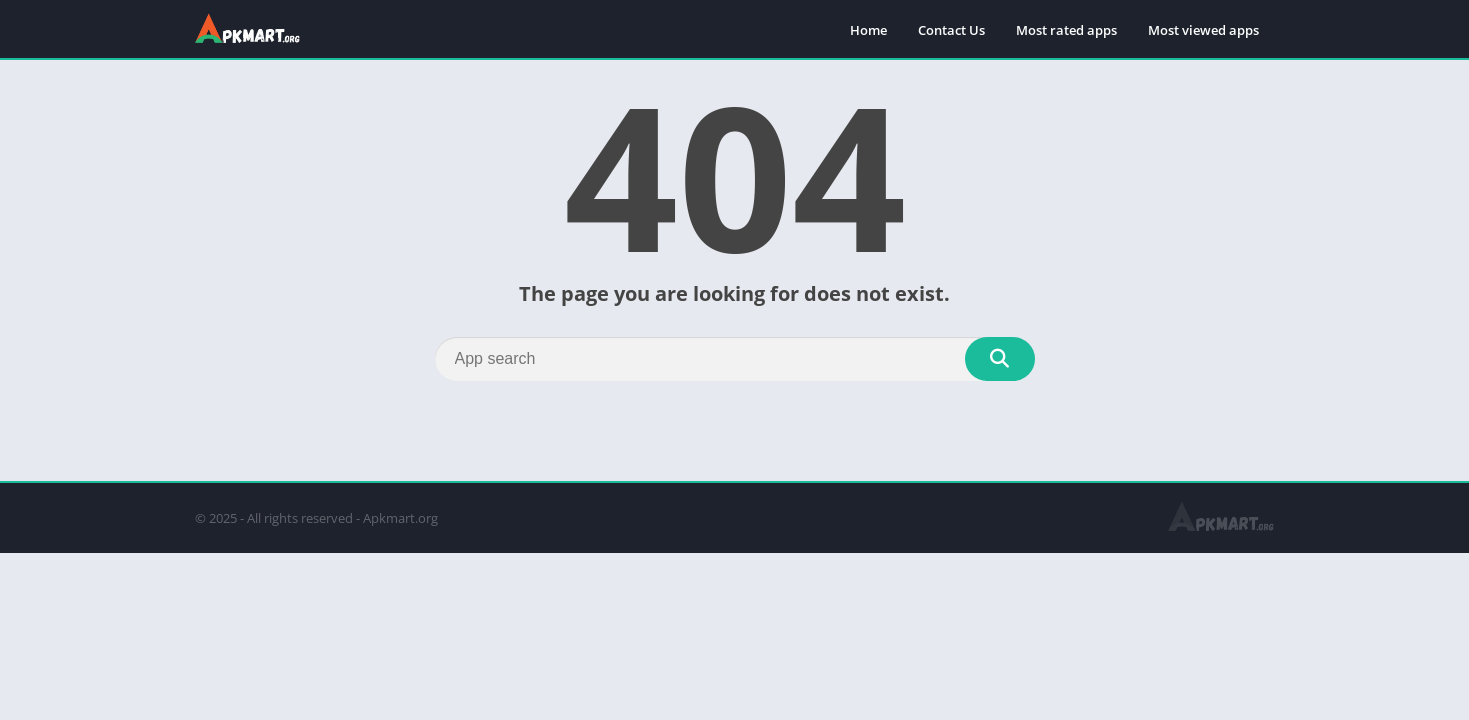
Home (868, 30)
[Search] (735, 359)
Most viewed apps (1203, 30)
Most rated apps (1066, 30)
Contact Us (951, 30)
